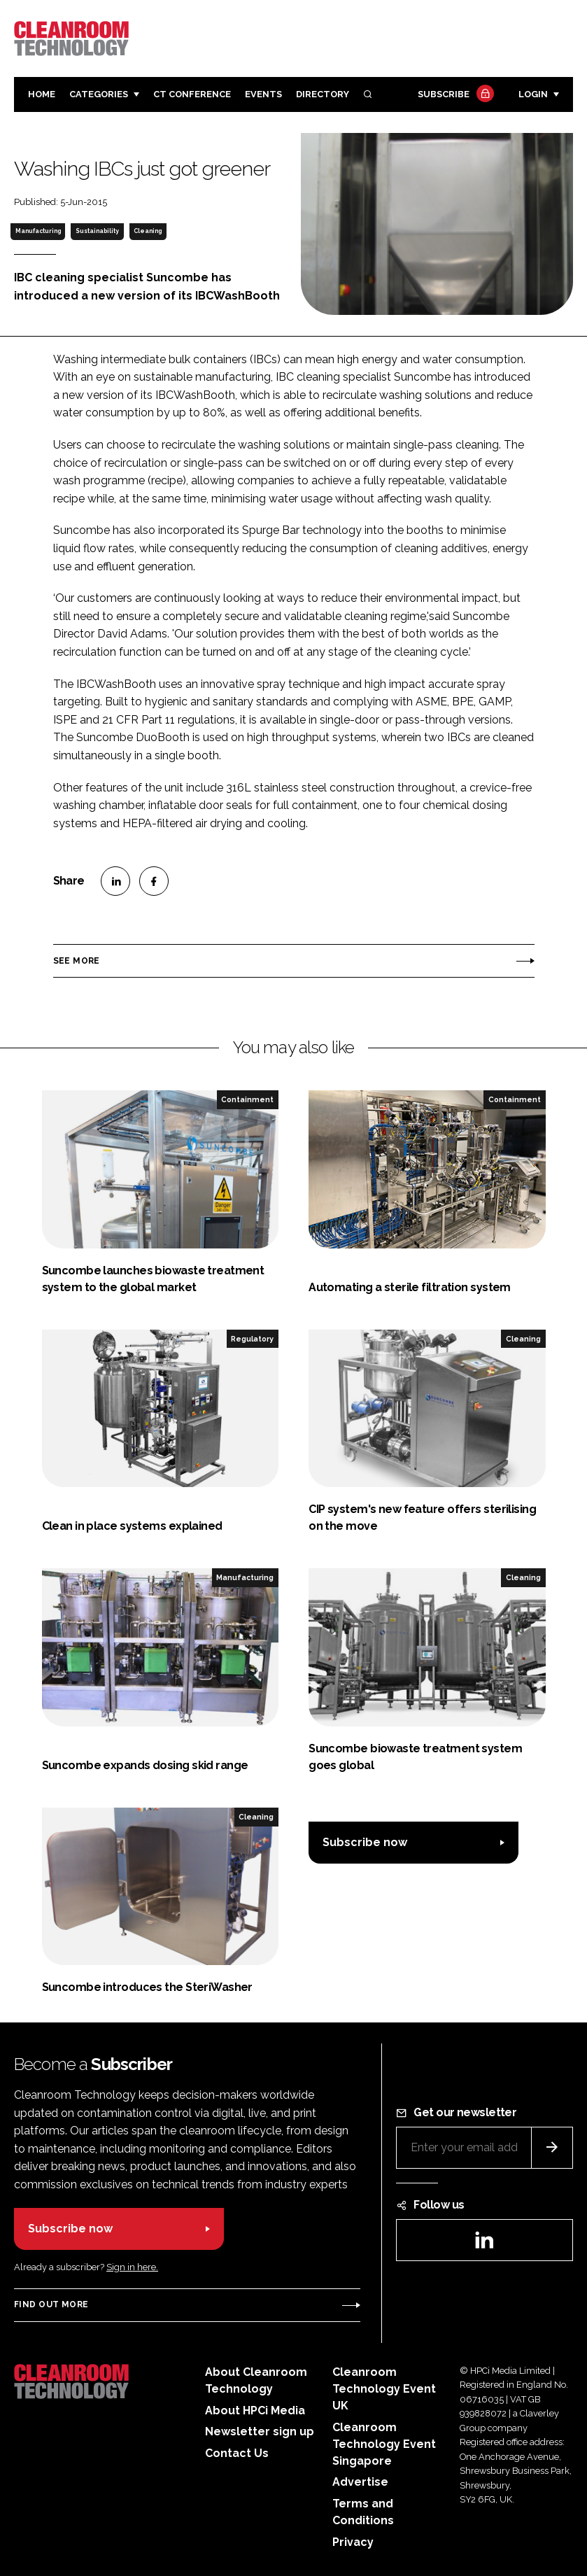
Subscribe (454, 94)
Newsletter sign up (259, 2431)
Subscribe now (365, 1842)
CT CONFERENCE (192, 94)
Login (533, 94)
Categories (98, 94)
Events (263, 94)
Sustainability (97, 230)
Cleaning (148, 230)
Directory (322, 94)
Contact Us (237, 2453)
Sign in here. (132, 2267)
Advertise (360, 2482)
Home (41, 94)
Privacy (353, 2542)
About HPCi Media (255, 2410)
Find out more (51, 2304)
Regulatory (252, 1339)
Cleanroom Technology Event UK (384, 2388)
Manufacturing (38, 230)
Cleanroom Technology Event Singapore (384, 2444)
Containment (247, 1099)
